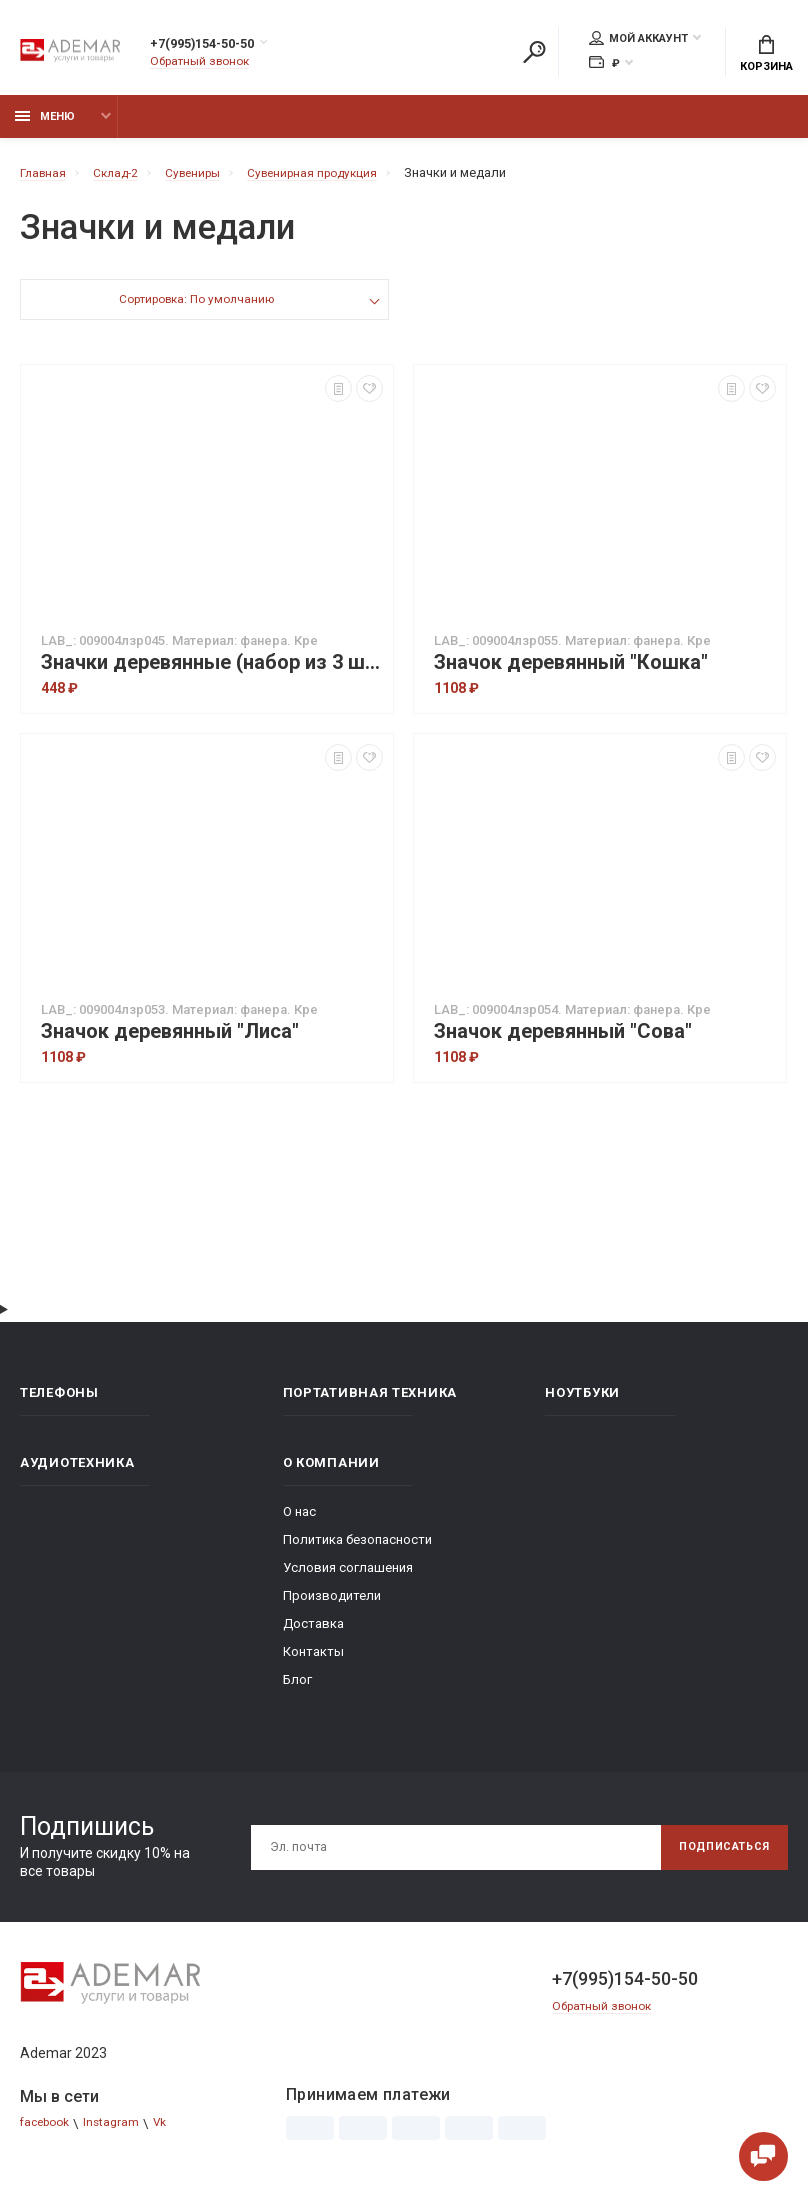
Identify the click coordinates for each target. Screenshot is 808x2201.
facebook (48, 2134)
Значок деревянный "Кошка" (571, 673)
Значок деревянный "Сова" (563, 1042)
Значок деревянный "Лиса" (170, 1042)
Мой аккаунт (638, 41)
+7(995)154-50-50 (223, 47)
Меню (45, 127)
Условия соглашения (348, 1578)
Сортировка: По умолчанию (195, 312)
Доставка (313, 1634)
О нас (299, 1522)
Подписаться (716, 1858)
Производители (332, 1606)
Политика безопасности (357, 1550)
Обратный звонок (205, 64)
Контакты (313, 1662)
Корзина (766, 56)
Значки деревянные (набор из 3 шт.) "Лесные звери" (212, 673)
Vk (172, 2134)
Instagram (121, 2134)
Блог (297, 1690)
